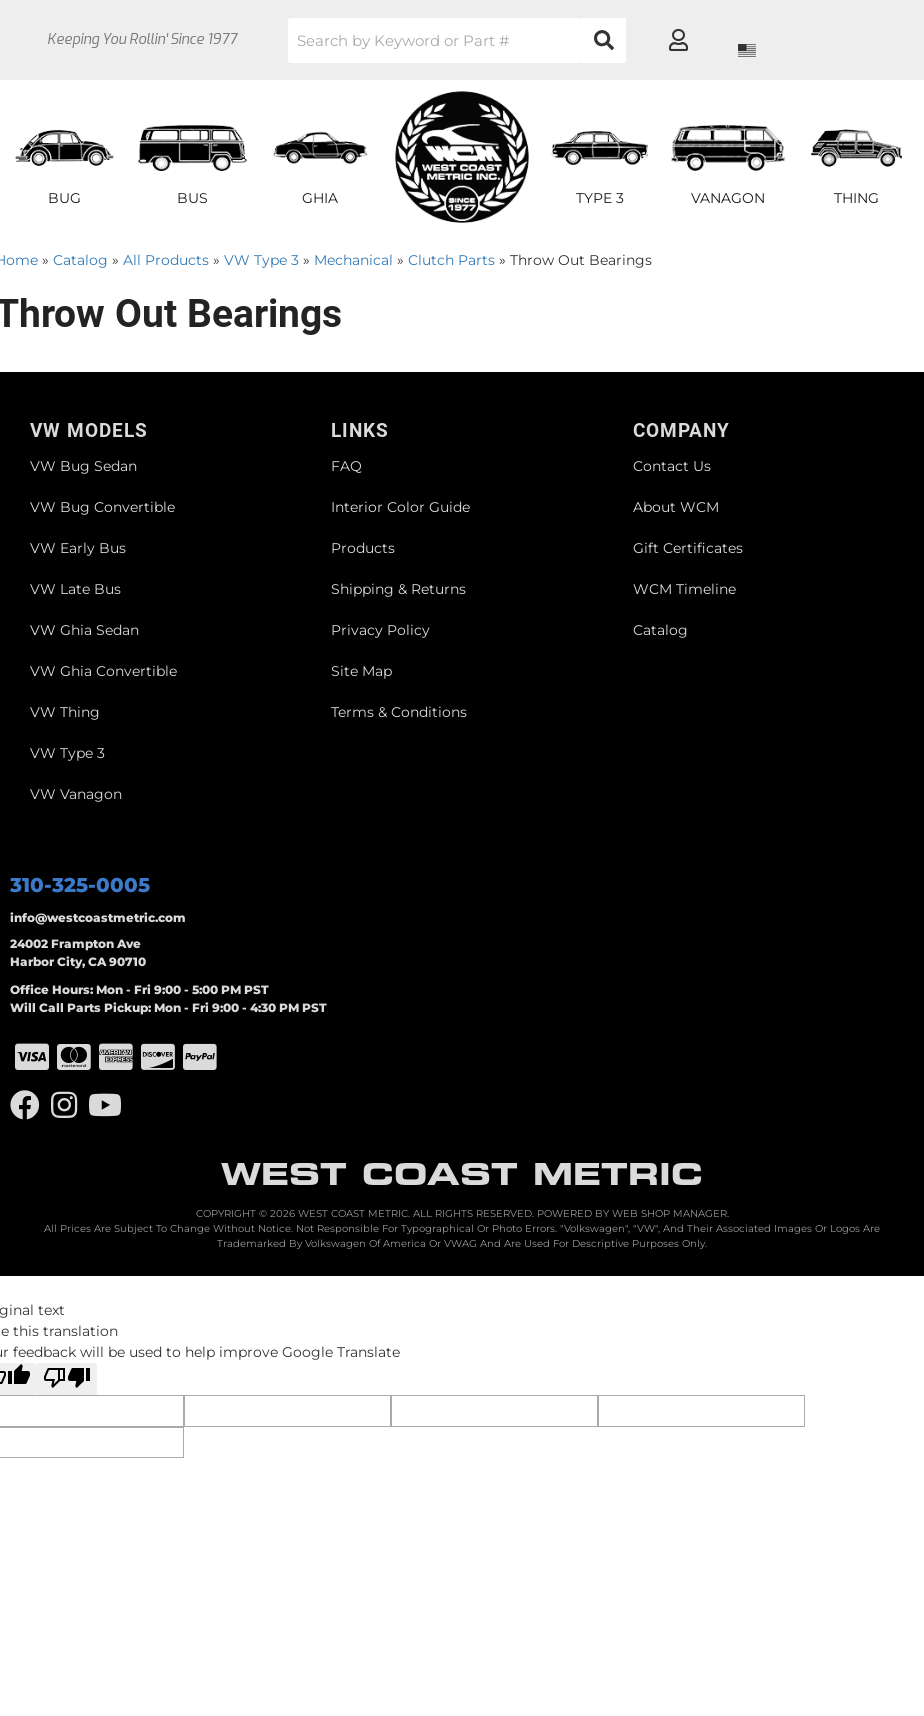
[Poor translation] (67, 1379)
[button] (485, 40)
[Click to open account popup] (840, 40)
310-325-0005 (80, 885)
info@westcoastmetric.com (98, 917)
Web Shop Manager (669, 1213)
